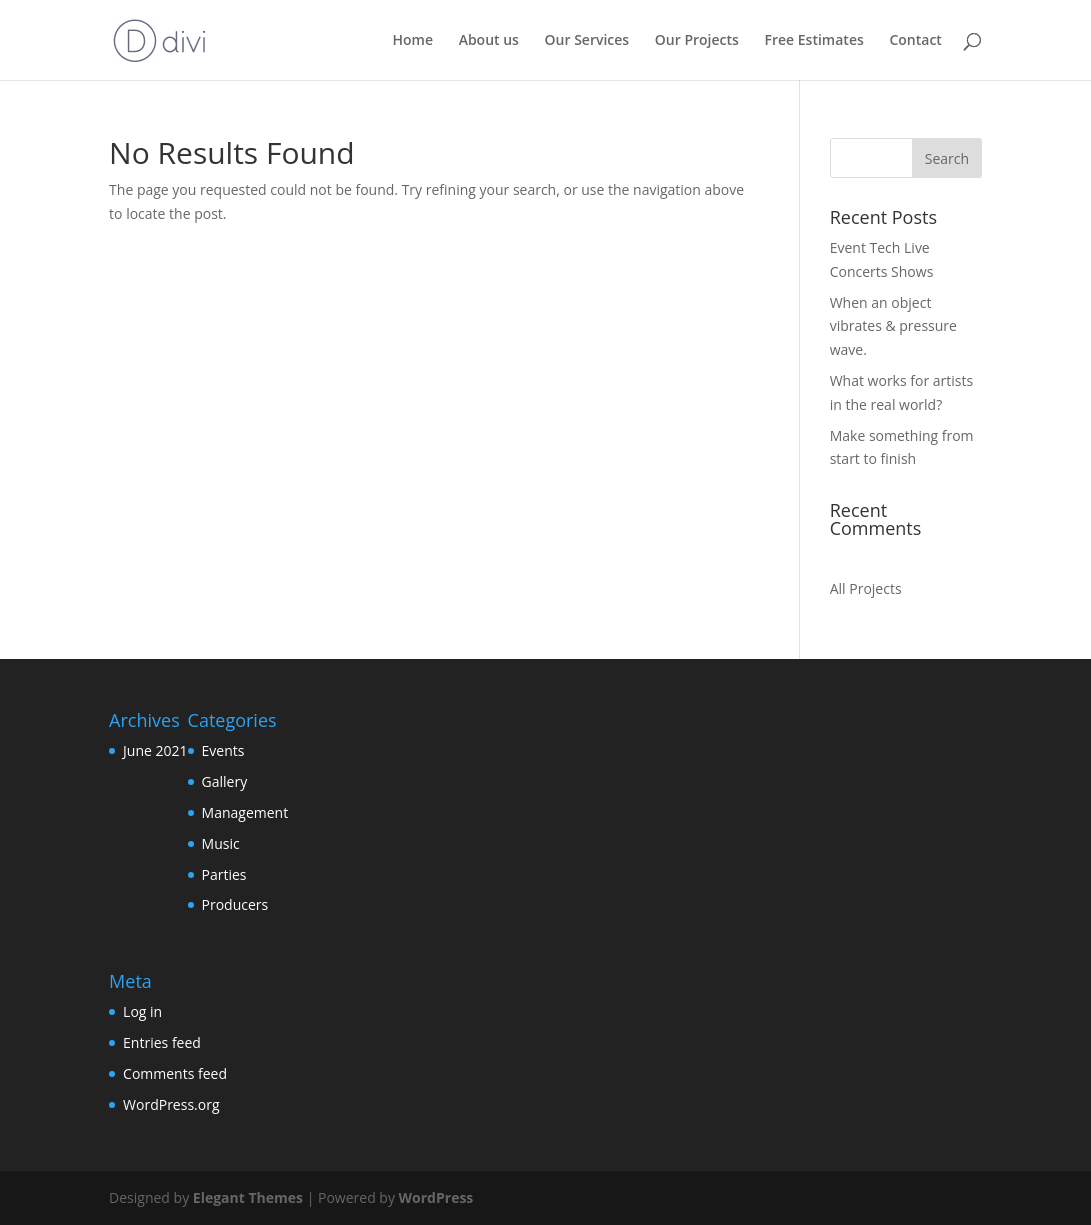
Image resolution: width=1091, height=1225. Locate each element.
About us (489, 41)
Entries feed (162, 1042)
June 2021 (155, 750)
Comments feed (175, 1073)
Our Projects (697, 41)
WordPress (436, 1197)
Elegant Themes (248, 1197)
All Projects (866, 588)
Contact (915, 41)
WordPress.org (171, 1104)
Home (412, 41)
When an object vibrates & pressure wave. (893, 326)
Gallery (225, 781)
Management (245, 812)
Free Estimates (814, 41)
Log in (142, 1011)
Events (223, 750)
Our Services (587, 41)
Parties (224, 874)
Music (221, 843)
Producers (235, 904)
